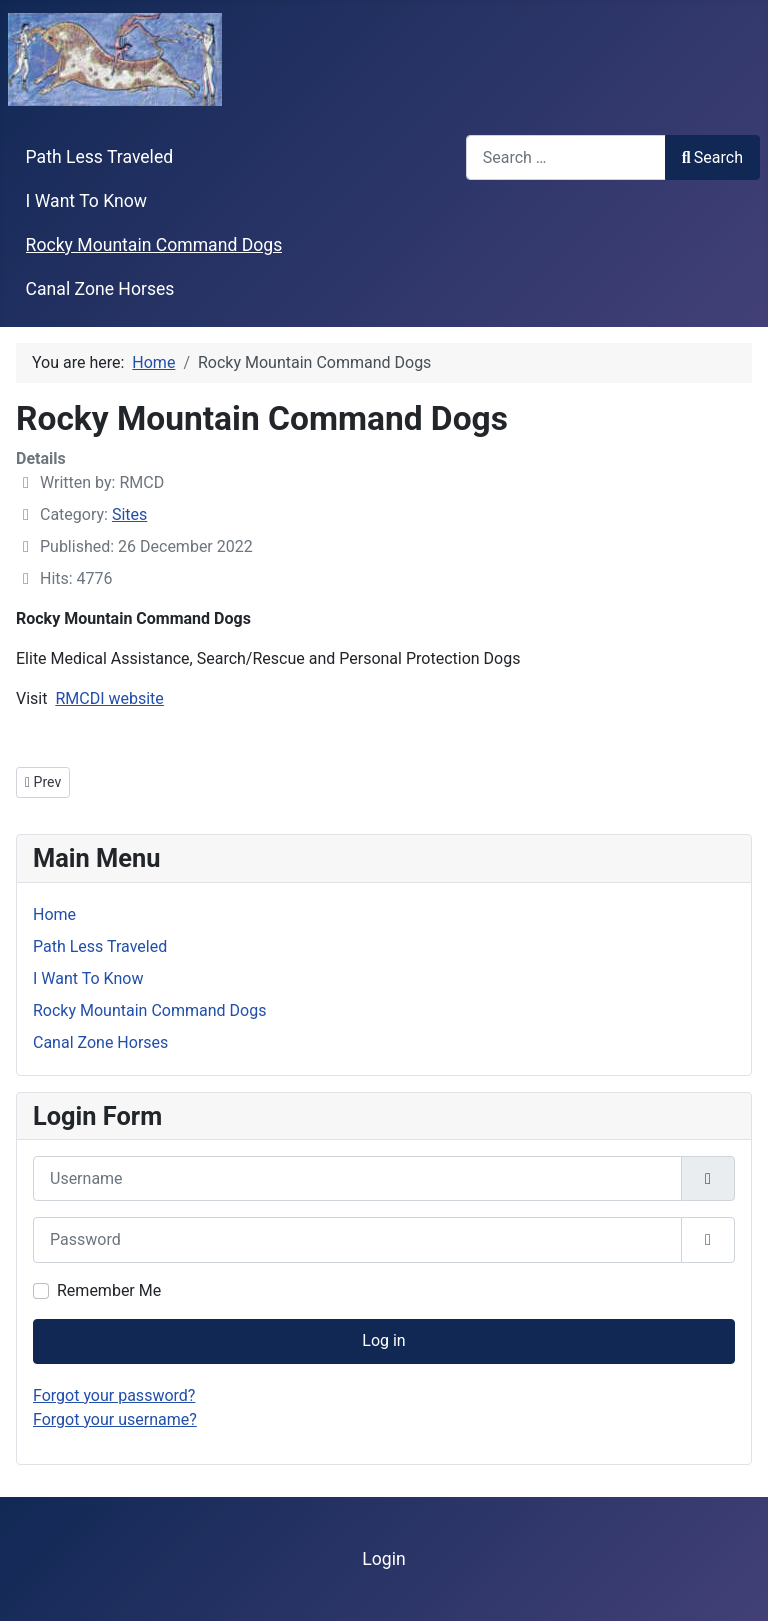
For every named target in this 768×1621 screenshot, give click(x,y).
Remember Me (109, 1290)
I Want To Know (86, 201)
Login (383, 1559)
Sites (129, 514)
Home (54, 914)
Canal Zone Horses (100, 289)
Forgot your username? (115, 1419)
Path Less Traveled (100, 157)
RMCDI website (109, 698)
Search (712, 157)
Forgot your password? (114, 1395)
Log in (383, 1340)
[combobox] (566, 157)
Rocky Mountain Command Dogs (154, 245)
